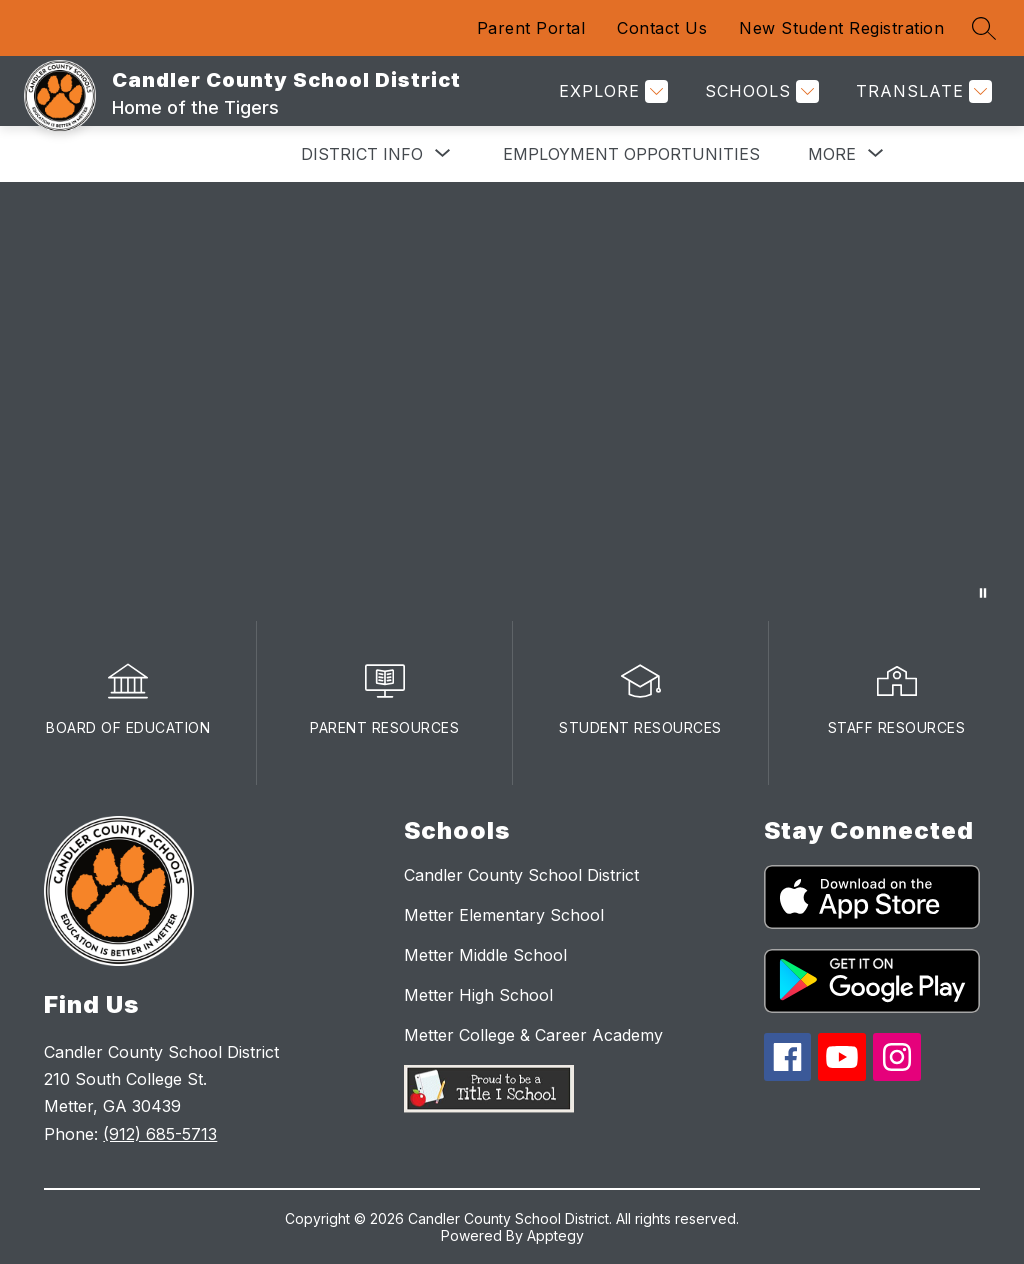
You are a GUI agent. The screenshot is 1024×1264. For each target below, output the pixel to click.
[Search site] (984, 28)
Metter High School (478, 995)
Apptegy (555, 1235)
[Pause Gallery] (983, 593)
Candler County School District (521, 875)
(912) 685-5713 (160, 1134)
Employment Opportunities (631, 154)
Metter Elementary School (504, 915)
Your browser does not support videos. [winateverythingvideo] (512, 401)
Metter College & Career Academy (533, 1035)
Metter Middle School (485, 955)
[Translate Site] (921, 91)
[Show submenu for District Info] (362, 154)
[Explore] (611, 91)
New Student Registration (841, 28)
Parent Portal (531, 28)
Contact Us (662, 28)
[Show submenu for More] (832, 154)
